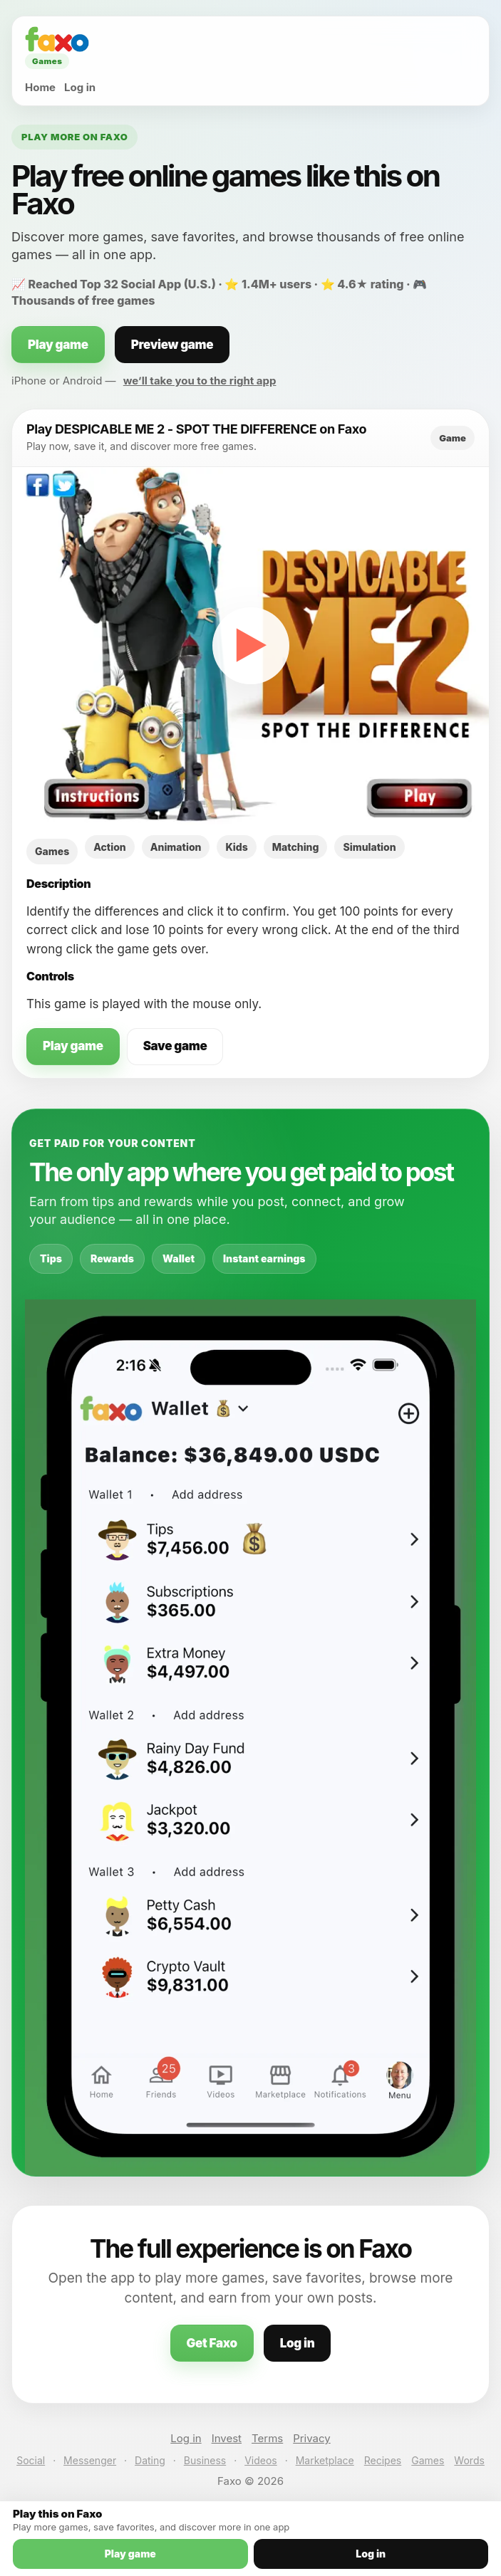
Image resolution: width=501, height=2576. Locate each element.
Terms (267, 2438)
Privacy (312, 2438)
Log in (79, 87)
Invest (227, 2438)
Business (205, 2460)
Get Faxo (212, 2343)
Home (40, 87)
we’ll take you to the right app (200, 380)
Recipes (382, 2460)
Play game (58, 344)
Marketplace (325, 2460)
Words (469, 2460)
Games (427, 2460)
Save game (175, 1046)
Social (30, 2460)
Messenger (89, 2460)
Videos (260, 2460)
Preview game (172, 344)
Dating (150, 2460)
